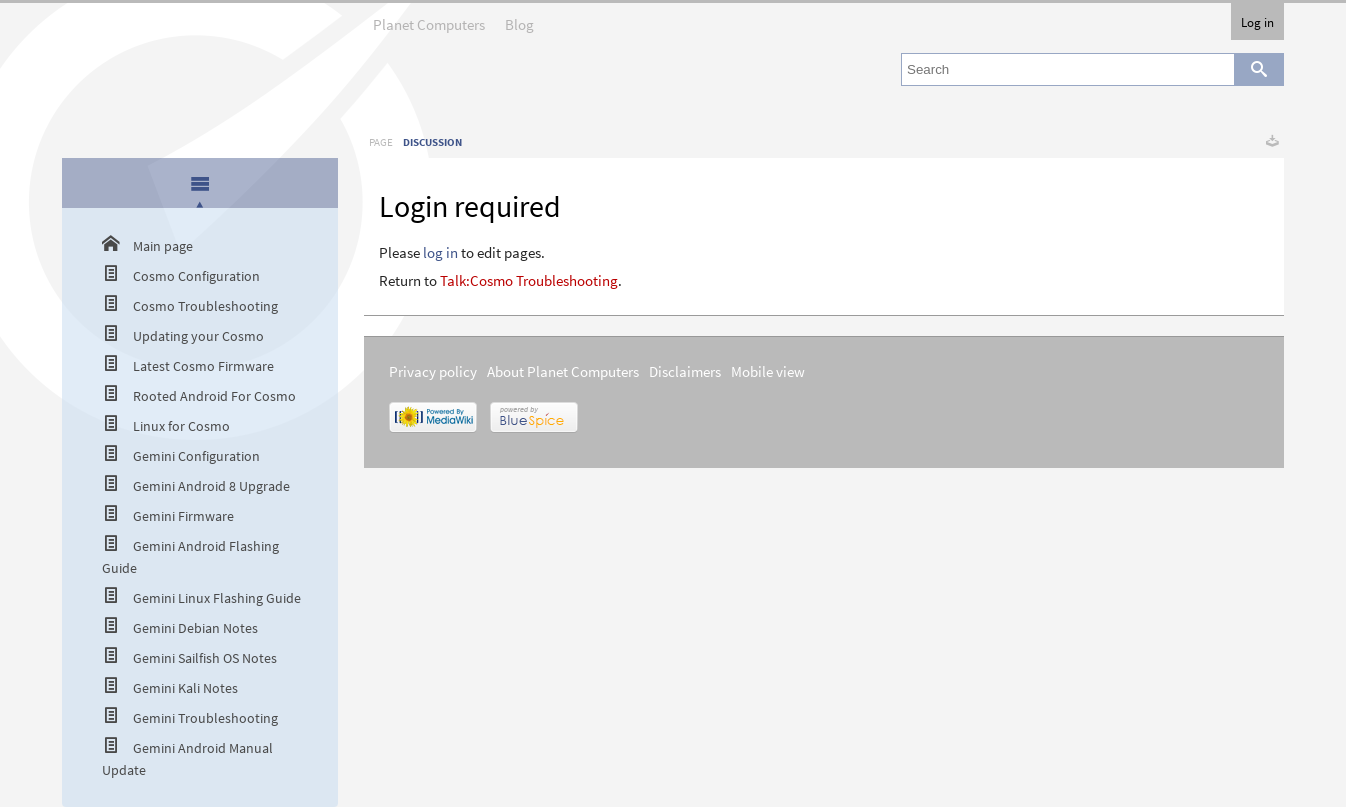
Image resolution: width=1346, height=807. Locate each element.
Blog (519, 18)
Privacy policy (433, 371)
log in (440, 252)
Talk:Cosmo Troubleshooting (529, 280)
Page (381, 142)
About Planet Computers (563, 371)
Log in (1257, 22)
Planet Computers (429, 18)
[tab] (200, 184)
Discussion (432, 142)
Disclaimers (685, 371)
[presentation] (200, 183)
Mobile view (768, 371)
